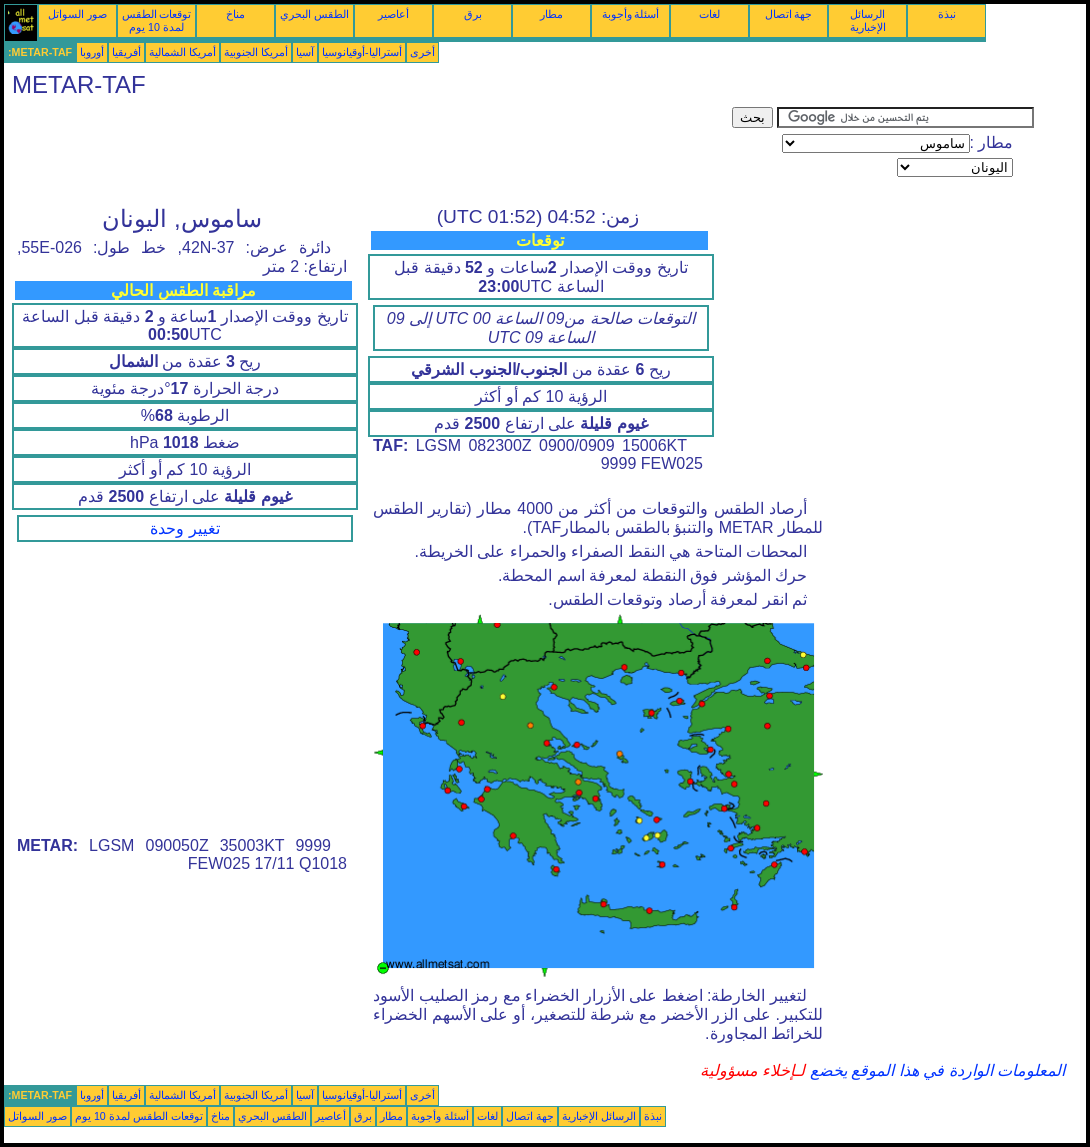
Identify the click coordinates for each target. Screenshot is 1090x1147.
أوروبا (92, 52)
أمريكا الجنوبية (256, 52)
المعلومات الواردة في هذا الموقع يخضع (935, 1070)
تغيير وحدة (184, 528)
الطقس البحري (314, 14)
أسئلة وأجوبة (631, 14)
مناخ (235, 14)
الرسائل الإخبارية (868, 20)
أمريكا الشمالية (182, 52)
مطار (551, 14)
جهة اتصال (789, 14)
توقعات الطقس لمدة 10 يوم (157, 20)
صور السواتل (77, 14)
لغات (709, 14)
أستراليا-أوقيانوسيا (362, 52)
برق (473, 14)
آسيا (305, 52)
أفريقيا (126, 52)
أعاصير (393, 14)
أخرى (422, 52)
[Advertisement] (368, 152)
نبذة (947, 14)
